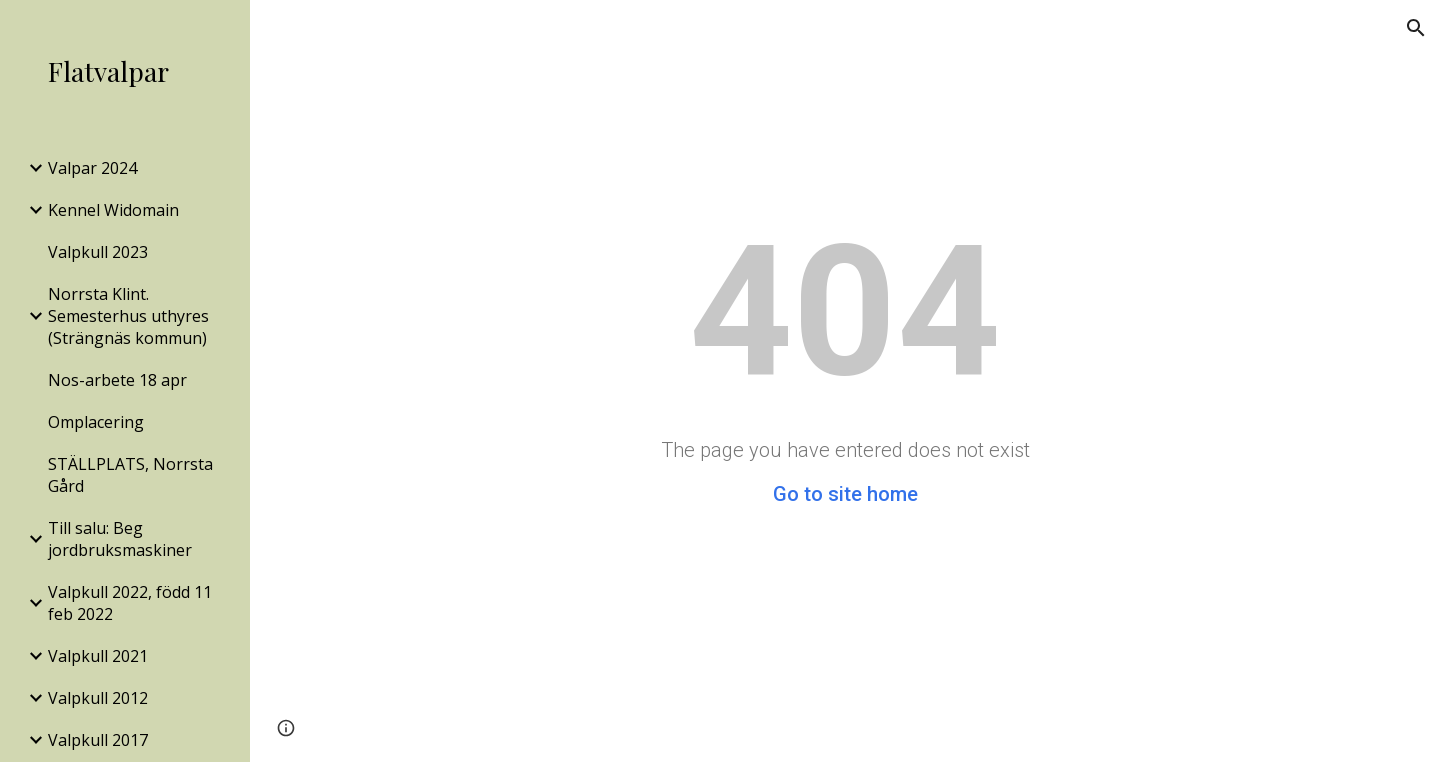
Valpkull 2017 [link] (98, 740)
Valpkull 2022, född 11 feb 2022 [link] (130, 603)
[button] (1416, 28)
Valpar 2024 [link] (92, 168)
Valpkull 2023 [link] (98, 252)
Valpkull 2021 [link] (98, 656)
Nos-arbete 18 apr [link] (117, 380)
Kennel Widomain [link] (113, 210)
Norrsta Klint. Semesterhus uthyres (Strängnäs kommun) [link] (128, 316)
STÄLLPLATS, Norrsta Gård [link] (130, 475)
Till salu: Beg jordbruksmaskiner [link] (120, 539)
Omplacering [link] (96, 422)
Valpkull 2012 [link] (98, 698)
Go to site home (845, 494)
